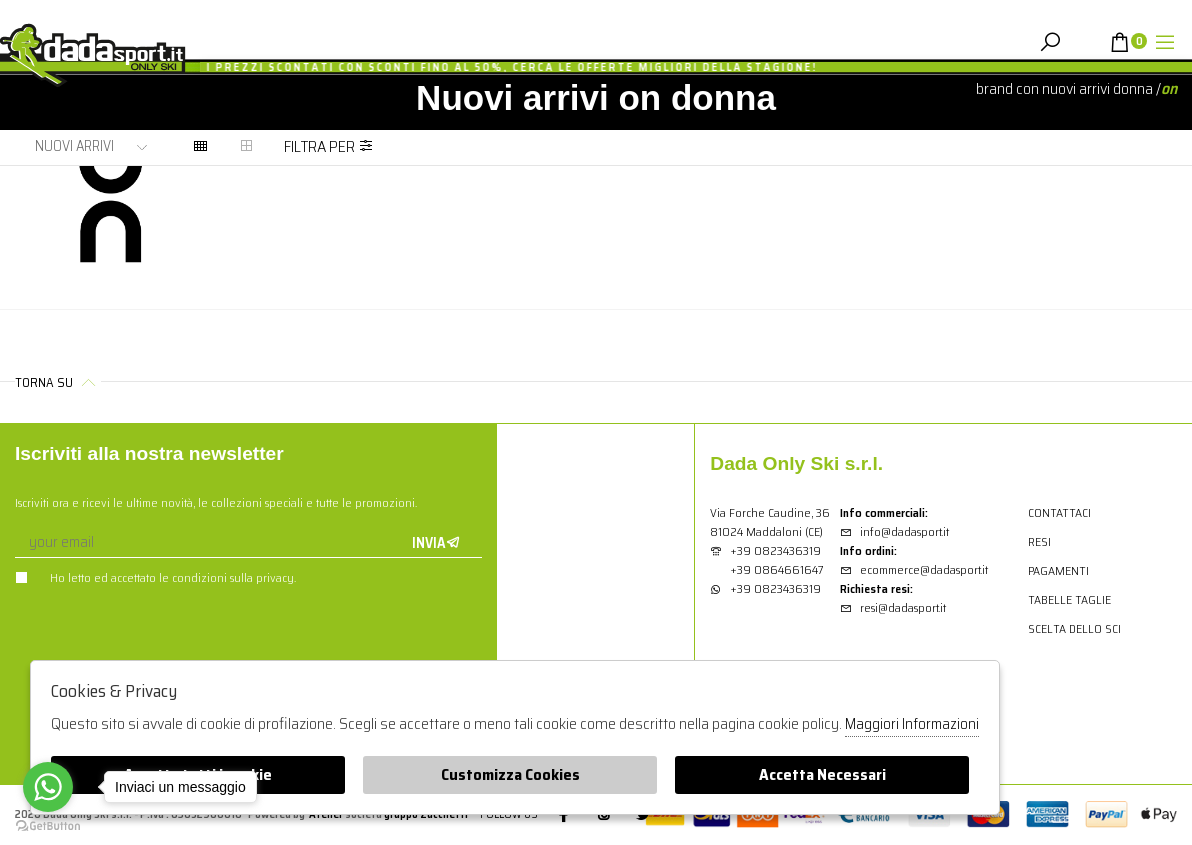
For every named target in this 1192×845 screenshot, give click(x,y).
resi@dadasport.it (893, 607)
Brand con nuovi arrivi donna (1064, 88)
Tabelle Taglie (1069, 599)
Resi (1039, 541)
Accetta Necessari (822, 774)
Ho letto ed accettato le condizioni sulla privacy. (155, 577)
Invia (436, 543)
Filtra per (329, 146)
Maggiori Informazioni (912, 724)
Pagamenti (1058, 570)
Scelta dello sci (1074, 628)
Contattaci (1059, 512)
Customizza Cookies (510, 774)
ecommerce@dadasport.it (914, 569)
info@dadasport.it (894, 531)
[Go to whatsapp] (48, 787)
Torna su (58, 382)
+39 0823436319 (775, 550)
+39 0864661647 (777, 569)
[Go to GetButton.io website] (48, 825)
